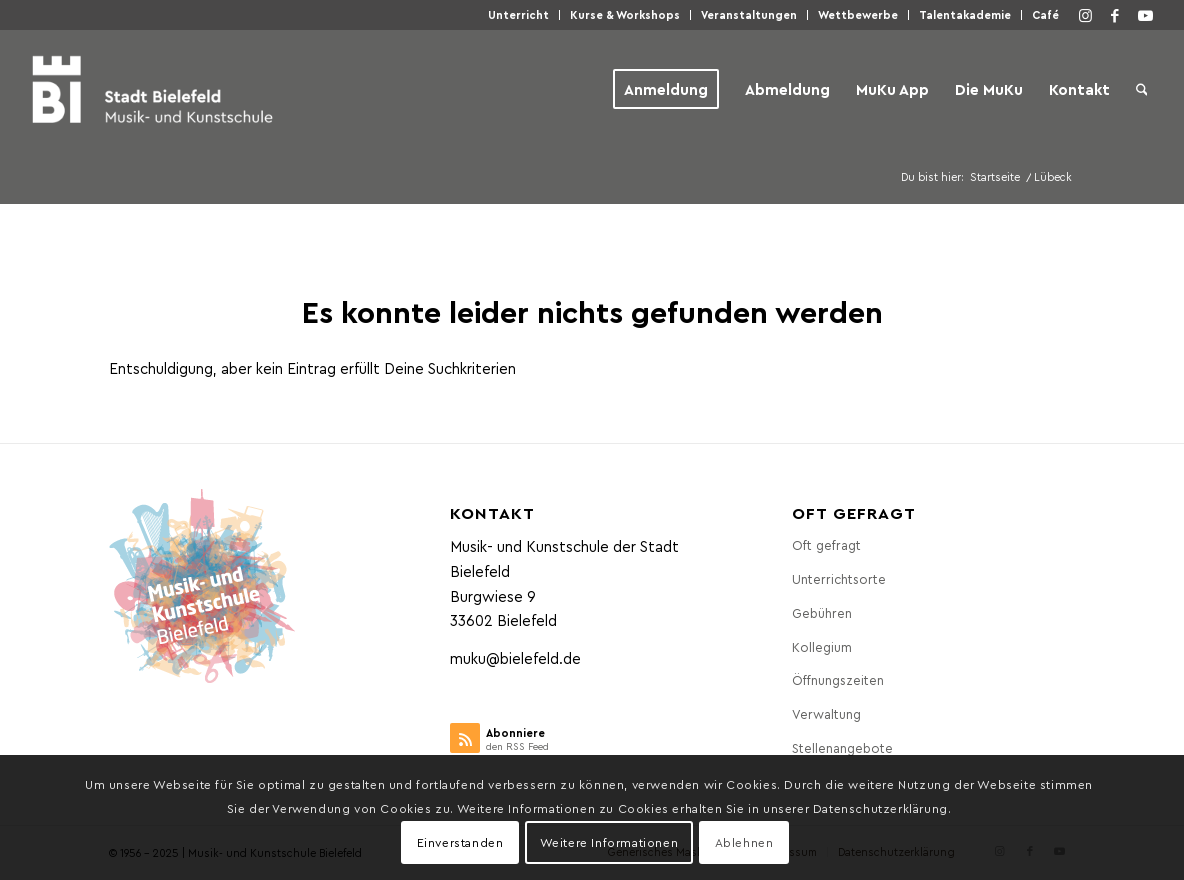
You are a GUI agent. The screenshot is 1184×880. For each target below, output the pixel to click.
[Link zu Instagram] (1085, 15)
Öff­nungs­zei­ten (838, 679)
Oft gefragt (826, 544)
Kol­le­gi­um (822, 646)
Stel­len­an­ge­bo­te (842, 747)
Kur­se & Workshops (625, 14)
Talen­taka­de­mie (965, 14)
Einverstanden (460, 842)
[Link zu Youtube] (1145, 15)
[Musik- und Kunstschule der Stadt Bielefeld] (152, 89)
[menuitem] (519, 15)
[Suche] (1142, 89)
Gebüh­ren (822, 612)
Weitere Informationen (609, 842)
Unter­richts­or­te (839, 578)
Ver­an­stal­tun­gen (749, 14)
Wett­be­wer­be (858, 14)
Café (1045, 14)
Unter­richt (518, 14)
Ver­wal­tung (826, 713)
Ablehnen (744, 842)
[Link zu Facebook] (1115, 15)
